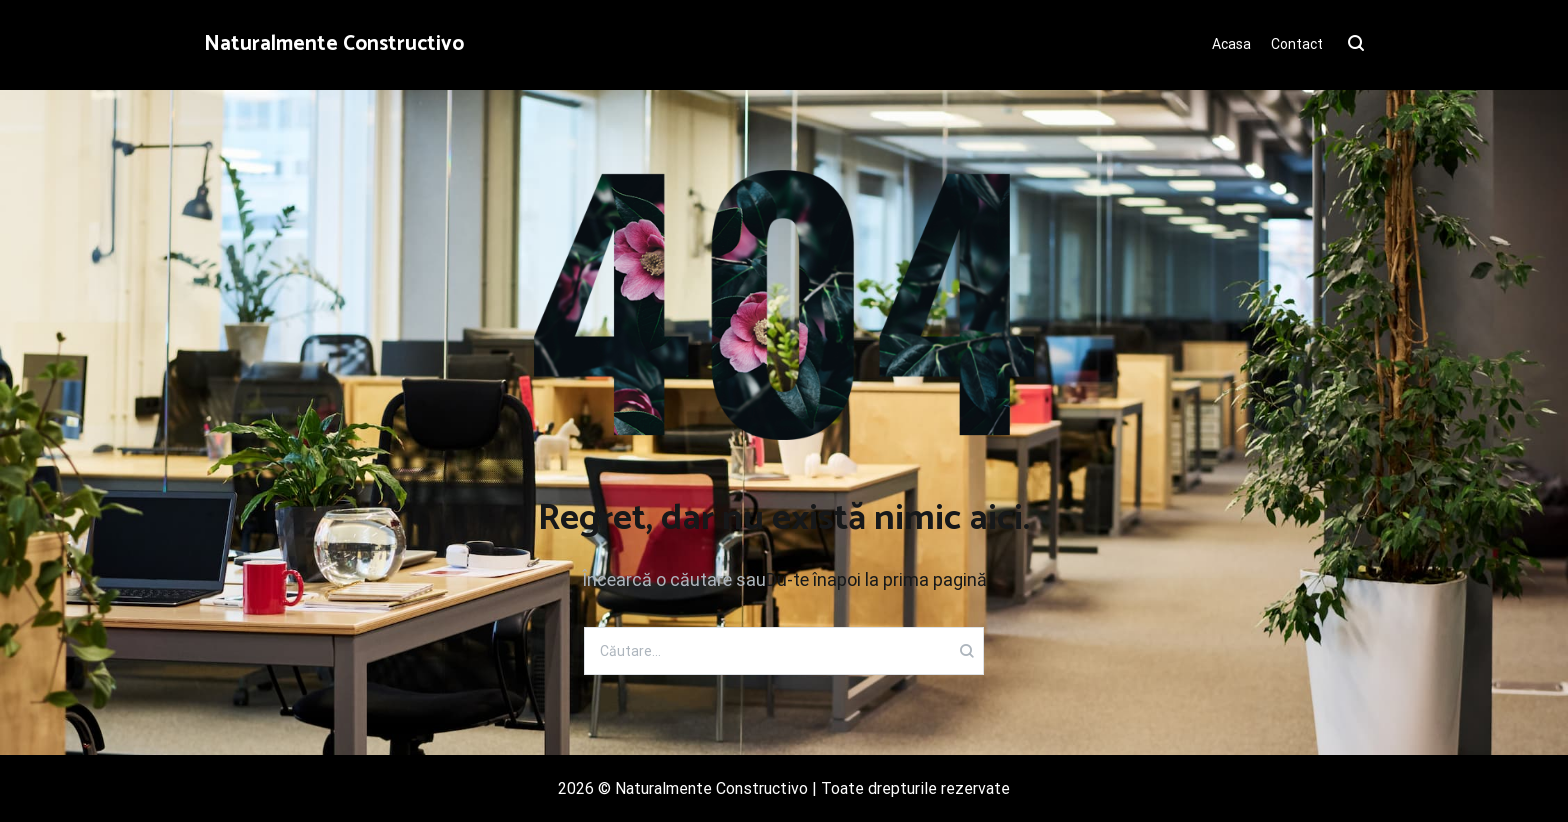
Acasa (1231, 44)
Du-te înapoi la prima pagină (876, 579)
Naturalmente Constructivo (334, 44)
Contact (1297, 44)
